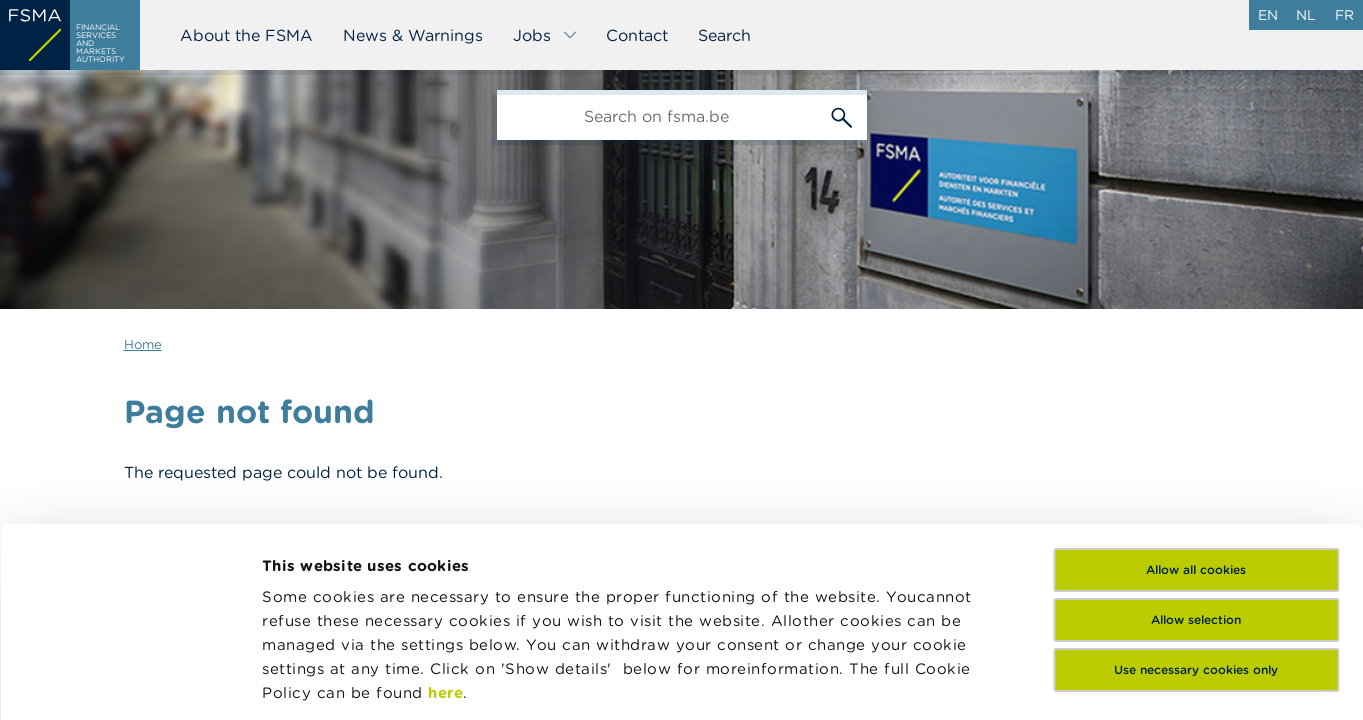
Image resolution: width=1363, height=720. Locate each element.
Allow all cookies (1196, 407)
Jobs (545, 35)
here (445, 530)
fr (1344, 15)
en (1268, 15)
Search (724, 35)
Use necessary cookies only (1196, 507)
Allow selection (1196, 457)
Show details (312, 680)
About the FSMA (246, 35)
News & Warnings (413, 35)
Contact (637, 35)
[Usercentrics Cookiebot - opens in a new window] (129, 681)
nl (1306, 15)
